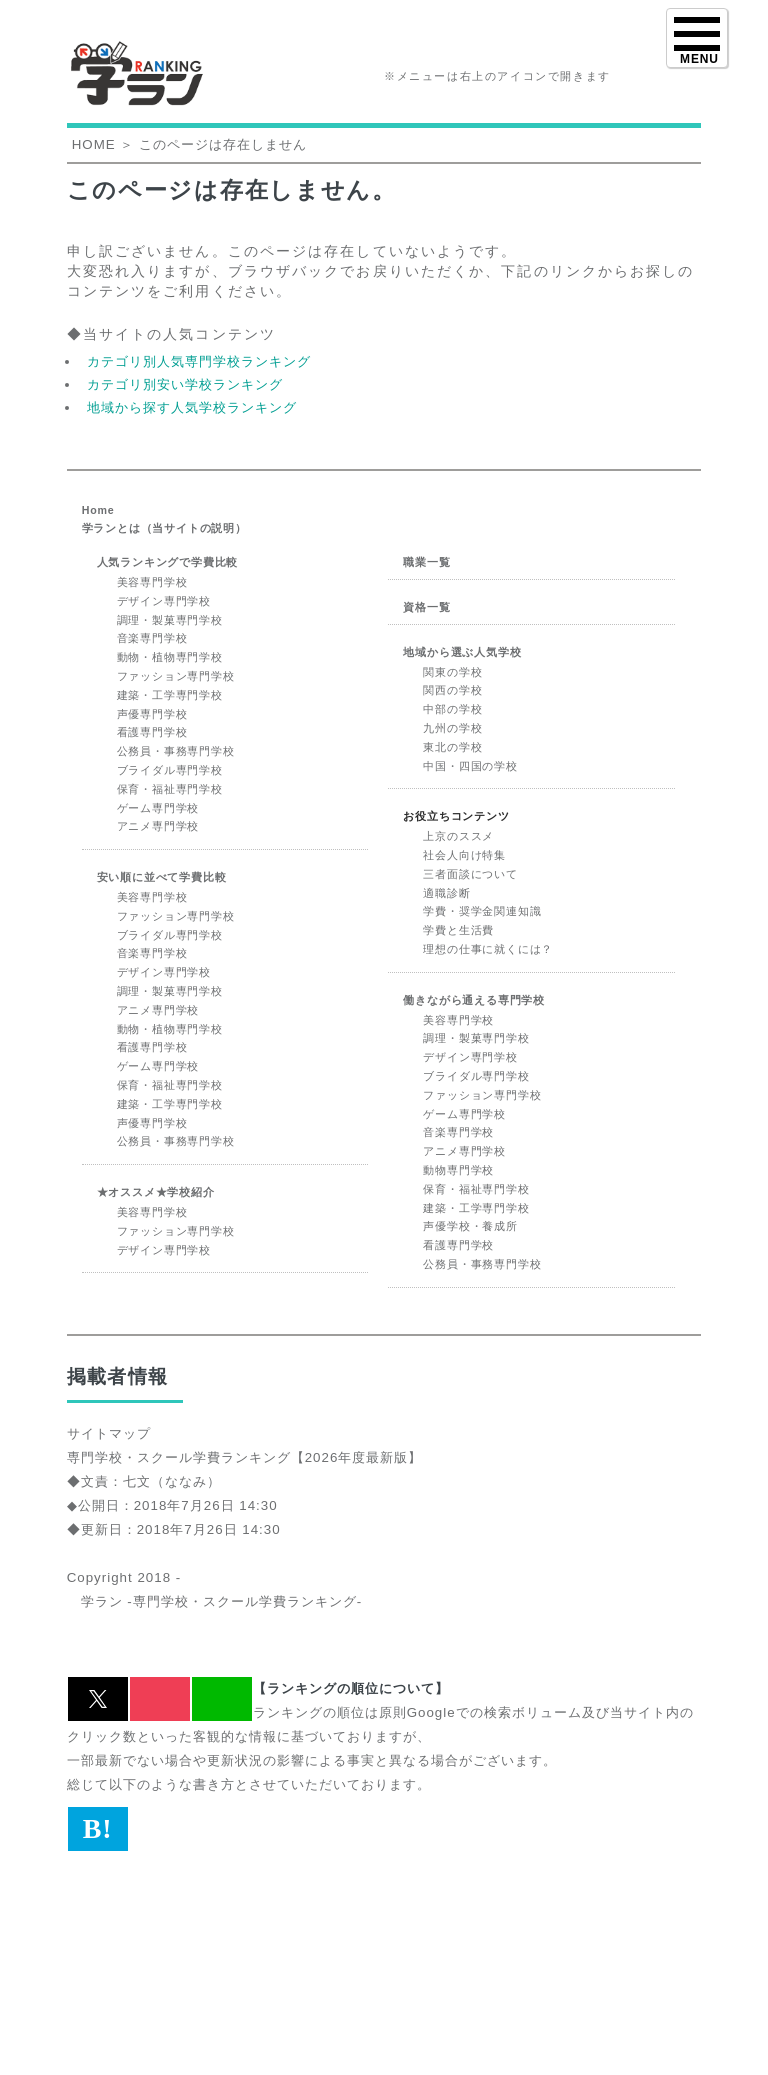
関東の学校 (452, 672)
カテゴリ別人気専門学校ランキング (199, 361)
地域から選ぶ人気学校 (462, 652)
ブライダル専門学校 (170, 770)
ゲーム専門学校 (158, 808)
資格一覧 (426, 607)
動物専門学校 (458, 1170)
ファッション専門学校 (176, 676)
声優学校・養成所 (470, 1226)
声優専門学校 (152, 714)
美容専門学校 (152, 582)
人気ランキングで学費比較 (168, 562)
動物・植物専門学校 (170, 657)
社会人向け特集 (464, 855)
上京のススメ (458, 836)
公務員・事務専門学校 (176, 751)
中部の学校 (452, 709)
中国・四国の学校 (470, 766)
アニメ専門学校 (158, 826)
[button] (98, 1699)
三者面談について (470, 874)
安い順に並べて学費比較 (162, 877)
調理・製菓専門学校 (170, 620)
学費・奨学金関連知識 (482, 911)
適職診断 (446, 893)
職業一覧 (426, 562)
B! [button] (98, 1828)
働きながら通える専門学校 (474, 1000)
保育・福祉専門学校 (170, 789)
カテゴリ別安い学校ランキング (185, 384)
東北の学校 (452, 747)
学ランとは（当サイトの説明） (164, 528)
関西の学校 (452, 690)
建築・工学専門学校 (170, 695)
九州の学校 (452, 728)
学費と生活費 (458, 930)
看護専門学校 (152, 732)
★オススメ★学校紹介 (156, 1192)
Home (98, 510)
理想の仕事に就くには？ (488, 949)
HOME (94, 144)
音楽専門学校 (152, 638)
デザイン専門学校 (164, 601)
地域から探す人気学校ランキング (192, 407)
